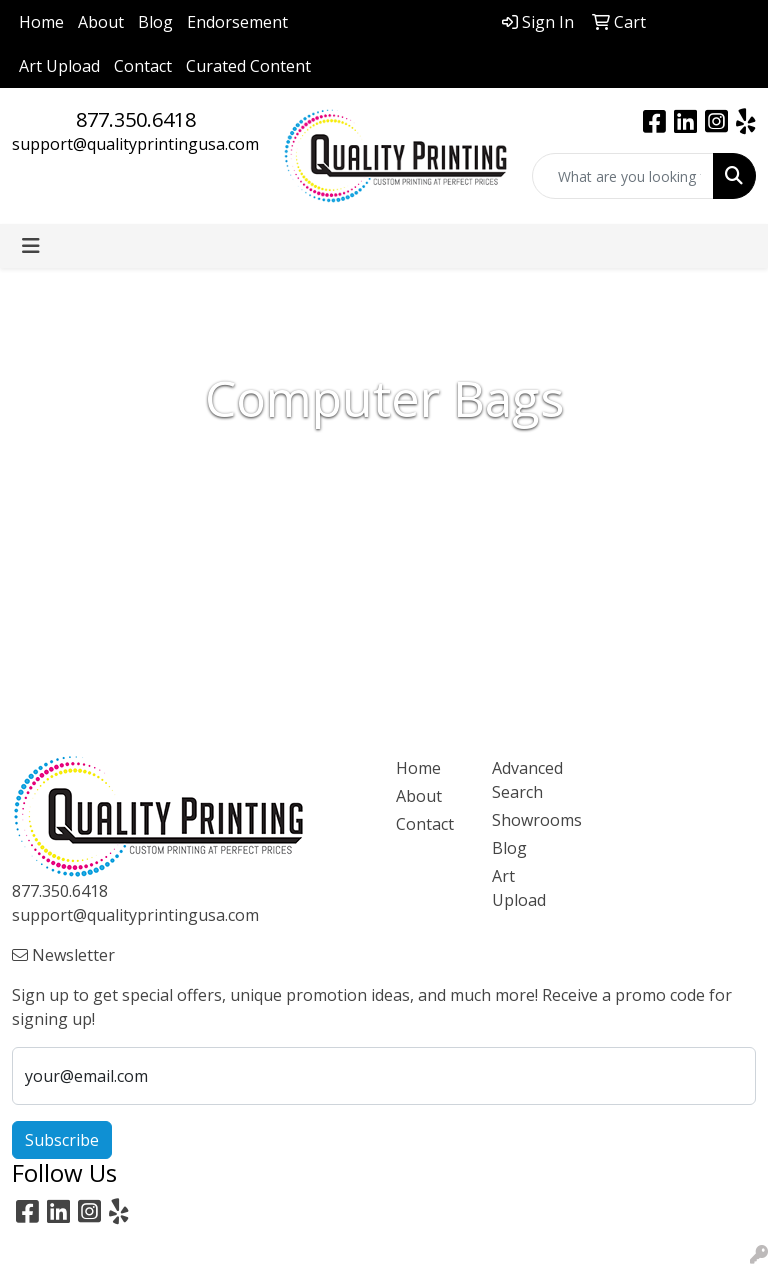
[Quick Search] (623, 176)
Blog (155, 22)
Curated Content (248, 66)
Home (41, 22)
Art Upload (59, 66)
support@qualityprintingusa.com (135, 144)
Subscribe (62, 1140)
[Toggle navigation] (31, 246)
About (101, 22)
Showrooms (528, 820)
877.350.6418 (136, 119)
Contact (143, 66)
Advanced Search (527, 780)
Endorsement (237, 22)
